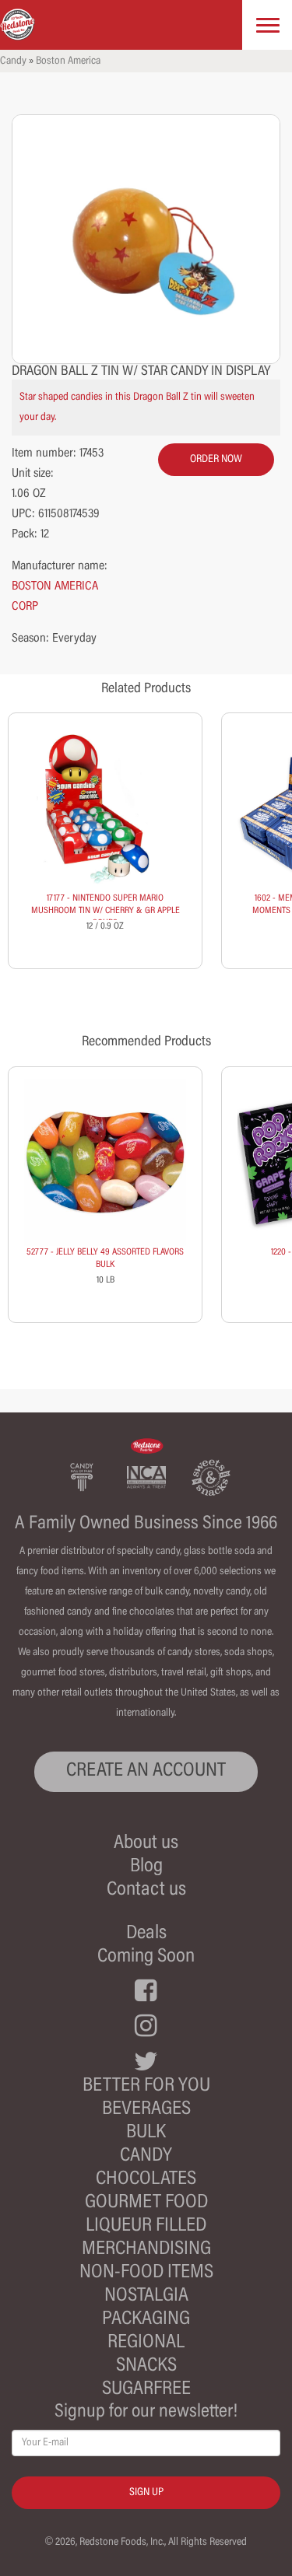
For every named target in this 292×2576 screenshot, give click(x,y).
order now (216, 459)
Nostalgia (146, 2296)
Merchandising (146, 2249)
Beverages (146, 2109)
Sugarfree (146, 2389)
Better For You (146, 2086)
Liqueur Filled (146, 2226)
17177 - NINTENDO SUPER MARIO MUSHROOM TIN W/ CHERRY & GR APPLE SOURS (105, 911)
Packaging (146, 2319)
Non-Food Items (146, 2273)
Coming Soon (146, 1957)
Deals (146, 1934)
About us (146, 1843)
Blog (146, 1867)
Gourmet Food (146, 2203)
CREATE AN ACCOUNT (146, 1771)
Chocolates (146, 2179)
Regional (146, 2343)
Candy (13, 61)
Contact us (146, 1890)
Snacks (146, 2366)
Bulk (146, 2133)
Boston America (68, 61)
